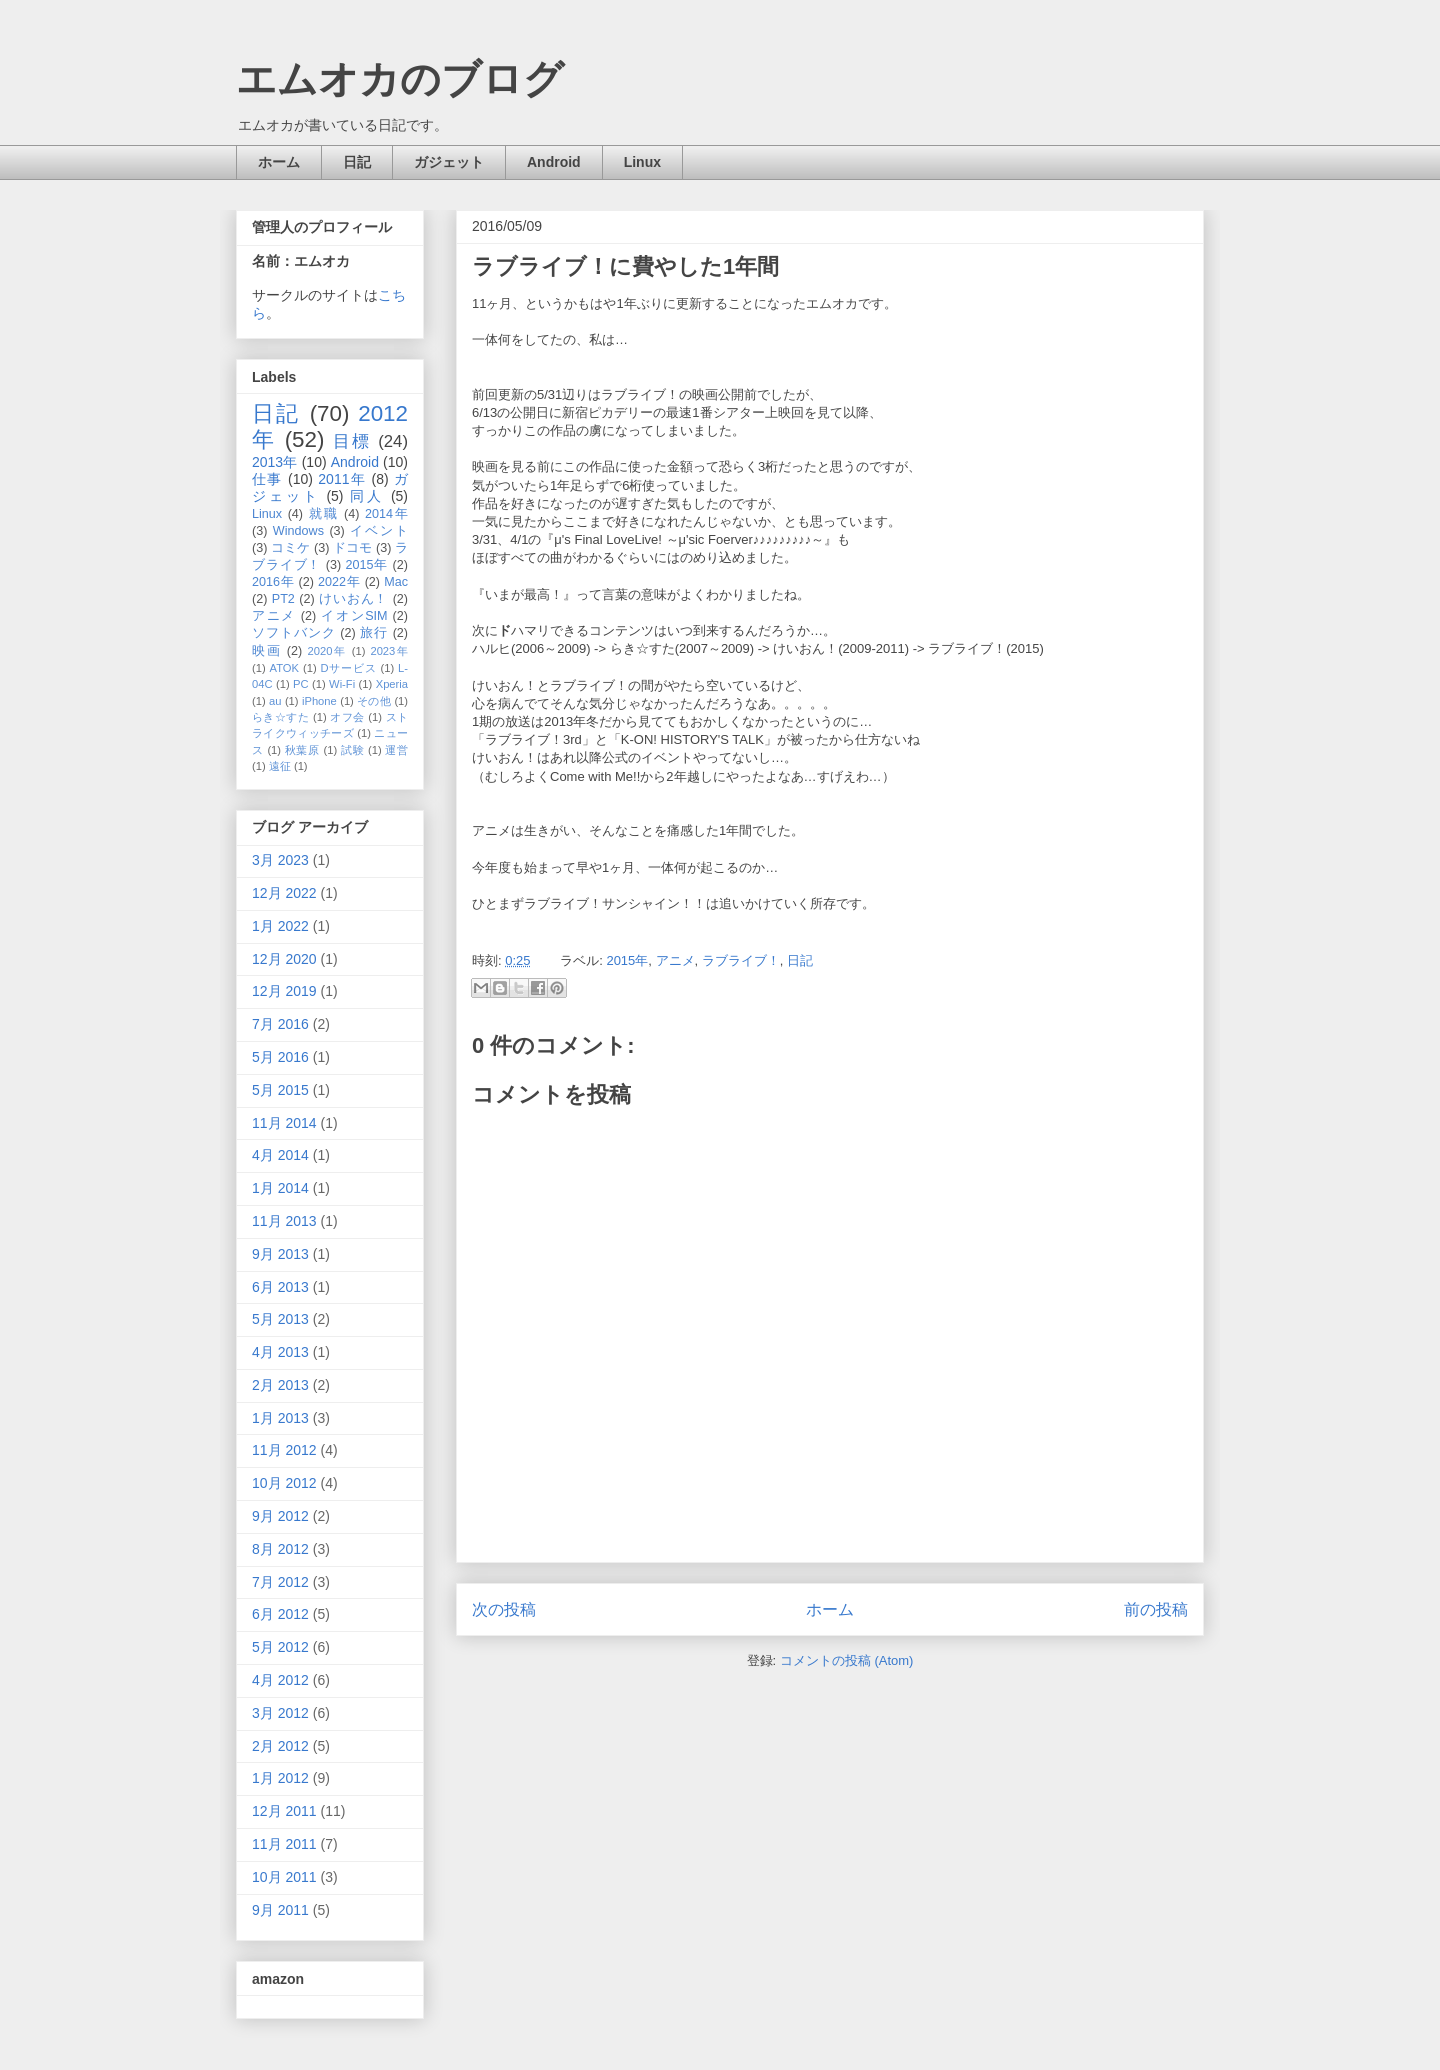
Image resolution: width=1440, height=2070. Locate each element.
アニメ (675, 960)
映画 (267, 651)
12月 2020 (284, 959)
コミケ (290, 548)
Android (554, 162)
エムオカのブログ (400, 79)
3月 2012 (280, 1713)
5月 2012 (280, 1647)
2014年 (386, 514)
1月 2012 (280, 1778)
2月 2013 (280, 1385)
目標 (352, 441)
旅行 (374, 633)
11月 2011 (284, 1844)
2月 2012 (280, 1746)
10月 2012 (284, 1483)
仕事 (267, 479)
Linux (642, 162)
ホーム (279, 162)
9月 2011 (280, 1910)
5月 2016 (280, 1057)
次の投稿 (504, 1609)
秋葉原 (302, 750)
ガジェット (449, 162)
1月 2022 (280, 926)
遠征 (280, 766)
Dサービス (349, 668)
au (275, 701)
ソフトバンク (294, 633)
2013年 (275, 462)
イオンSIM (354, 616)
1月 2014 (280, 1188)
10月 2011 (284, 1877)
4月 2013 (280, 1352)
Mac (396, 582)
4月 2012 (280, 1680)
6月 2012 (280, 1614)
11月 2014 (284, 1123)
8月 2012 (280, 1549)
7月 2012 (280, 1582)
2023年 (389, 651)
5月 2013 (280, 1319)
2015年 (627, 960)
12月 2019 (284, 991)
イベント (379, 531)
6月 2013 (280, 1287)
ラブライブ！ (741, 960)
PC (301, 684)
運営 (396, 750)
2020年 (327, 651)
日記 (357, 162)
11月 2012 (284, 1450)
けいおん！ (353, 599)
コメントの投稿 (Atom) (847, 1660)
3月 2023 (280, 860)
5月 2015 (280, 1090)
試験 (352, 750)
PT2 (283, 599)
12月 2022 (284, 893)
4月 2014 (280, 1155)
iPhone (319, 701)
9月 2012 (280, 1516)
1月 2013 (280, 1418)
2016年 (273, 582)
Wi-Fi (342, 684)
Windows (298, 531)
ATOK (284, 668)
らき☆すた (280, 717)
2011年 (342, 479)
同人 (367, 496)
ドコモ (352, 548)
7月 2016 (280, 1024)
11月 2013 (284, 1221)
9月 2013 (280, 1254)
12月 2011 (284, 1811)
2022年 (339, 582)
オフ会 (347, 717)
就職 (324, 514)
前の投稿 (1156, 1609)
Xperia (392, 684)
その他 (374, 701)
